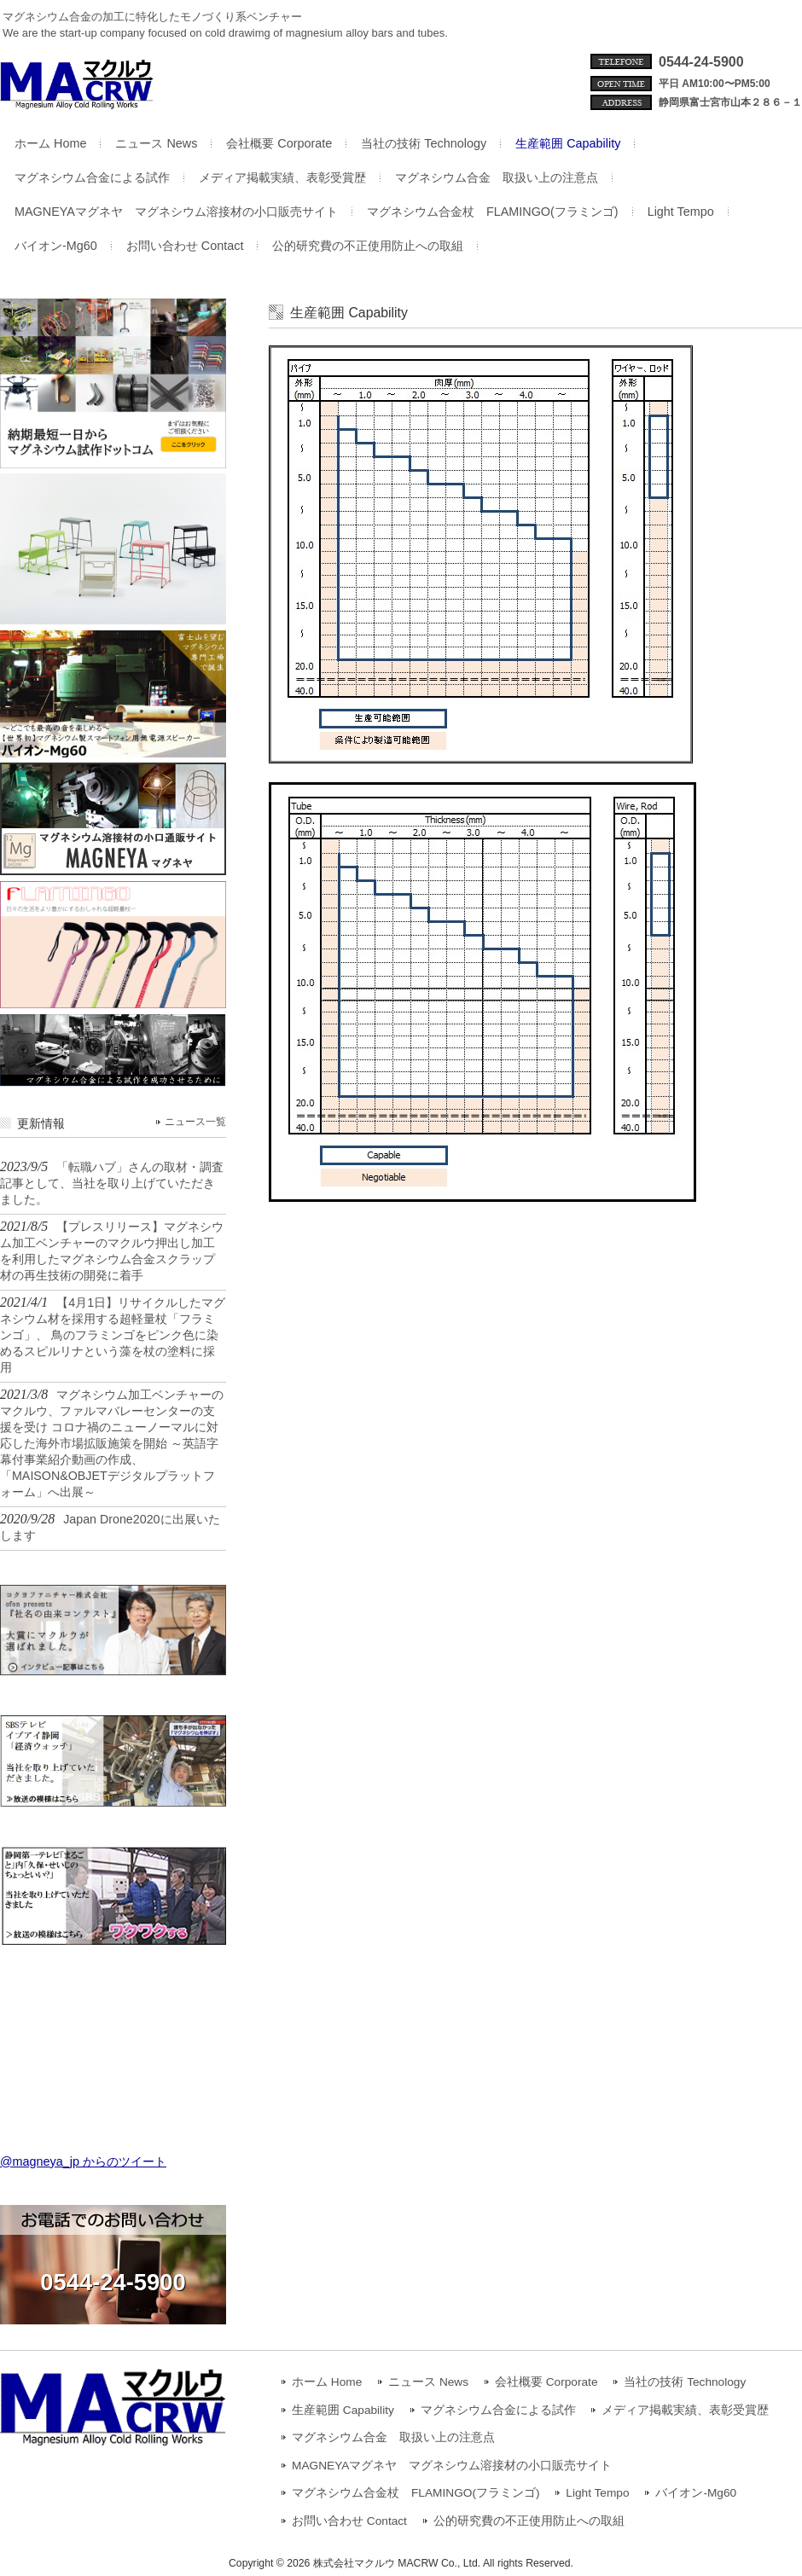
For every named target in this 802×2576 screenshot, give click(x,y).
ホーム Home (327, 2382)
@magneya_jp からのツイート (83, 2161)
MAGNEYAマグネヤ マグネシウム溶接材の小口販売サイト (452, 2465)
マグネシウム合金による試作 (498, 2410)
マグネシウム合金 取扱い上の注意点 (393, 2437)
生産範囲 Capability (343, 2410)
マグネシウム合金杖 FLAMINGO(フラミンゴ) (416, 2492)
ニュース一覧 (195, 1122)
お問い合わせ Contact (349, 2521)
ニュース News (428, 2382)
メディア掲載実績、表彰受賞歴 (685, 2410)
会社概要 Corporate (546, 2382)
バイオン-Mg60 (695, 2492)
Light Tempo (597, 2492)
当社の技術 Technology (685, 2382)
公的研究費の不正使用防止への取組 (529, 2521)
